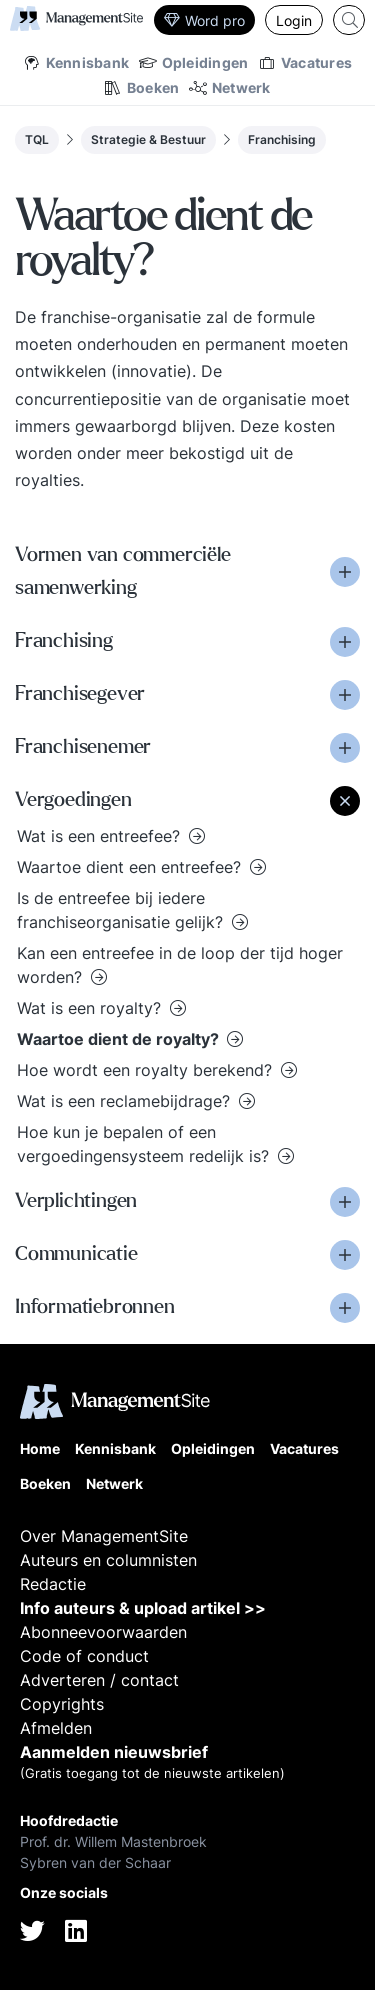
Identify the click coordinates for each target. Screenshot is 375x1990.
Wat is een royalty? (91, 1008)
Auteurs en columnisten (108, 1560)
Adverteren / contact (99, 1680)
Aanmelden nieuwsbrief (114, 1752)
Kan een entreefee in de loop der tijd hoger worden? (180, 965)
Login (294, 20)
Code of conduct (84, 1656)
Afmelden (56, 1728)
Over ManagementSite (104, 1536)
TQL (37, 139)
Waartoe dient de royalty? (120, 1039)
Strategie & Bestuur (148, 139)
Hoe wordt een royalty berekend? (147, 1070)
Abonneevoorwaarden (103, 1632)
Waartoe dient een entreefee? (131, 867)
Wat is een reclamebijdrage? (126, 1101)
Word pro (204, 20)
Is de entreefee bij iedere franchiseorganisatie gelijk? (122, 910)
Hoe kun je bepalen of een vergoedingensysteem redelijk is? (145, 1144)
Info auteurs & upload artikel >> (143, 1608)
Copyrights (62, 1704)
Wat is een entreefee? (101, 836)
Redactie (53, 1584)
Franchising (282, 139)
